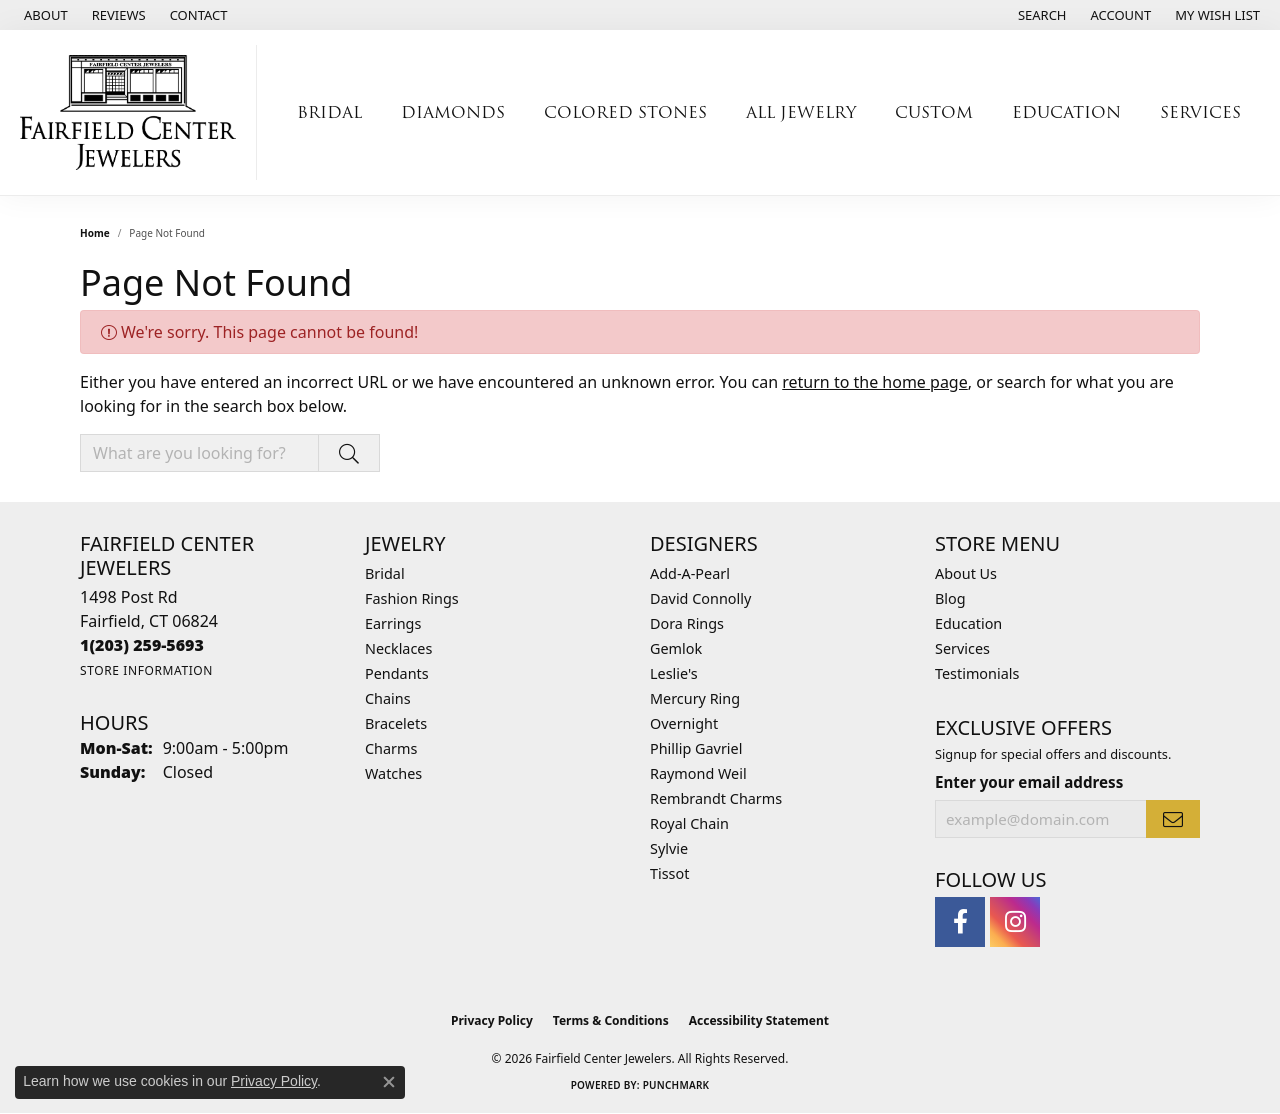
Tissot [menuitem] (669, 873)
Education (968, 623)
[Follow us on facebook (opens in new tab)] (960, 922)
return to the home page (875, 382)
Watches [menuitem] (393, 773)
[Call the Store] (142, 645)
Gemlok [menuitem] (676, 648)
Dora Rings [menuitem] (687, 623)
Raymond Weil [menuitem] (698, 773)
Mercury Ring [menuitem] (695, 698)
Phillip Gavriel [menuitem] (696, 748)
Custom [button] (934, 112)
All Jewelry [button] (801, 112)
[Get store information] (146, 670)
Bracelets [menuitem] (396, 723)
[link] (44, 15)
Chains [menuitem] (388, 698)
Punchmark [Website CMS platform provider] (676, 1085)
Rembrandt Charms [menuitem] (716, 798)
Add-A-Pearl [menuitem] (690, 573)
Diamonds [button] (453, 112)
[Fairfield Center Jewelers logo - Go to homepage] (133, 112)
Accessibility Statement (759, 1020)
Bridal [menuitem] (385, 573)
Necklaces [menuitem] (398, 648)
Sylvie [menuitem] (669, 848)
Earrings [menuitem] (393, 623)
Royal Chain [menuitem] (689, 823)
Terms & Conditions (611, 1020)
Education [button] (1066, 112)
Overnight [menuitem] (684, 723)
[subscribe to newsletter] (1173, 819)
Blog (950, 598)
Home (95, 233)
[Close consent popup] (389, 1082)
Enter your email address (1029, 782)
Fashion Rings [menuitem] (412, 598)
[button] (1040, 15)
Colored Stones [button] (625, 112)
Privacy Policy (492, 1020)
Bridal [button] (329, 112)
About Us (966, 573)
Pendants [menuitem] (397, 673)
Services (962, 648)
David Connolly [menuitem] (700, 598)
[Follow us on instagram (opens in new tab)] (1015, 922)
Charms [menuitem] (391, 748)
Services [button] (1200, 112)
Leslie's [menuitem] (674, 673)
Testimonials (977, 673)
